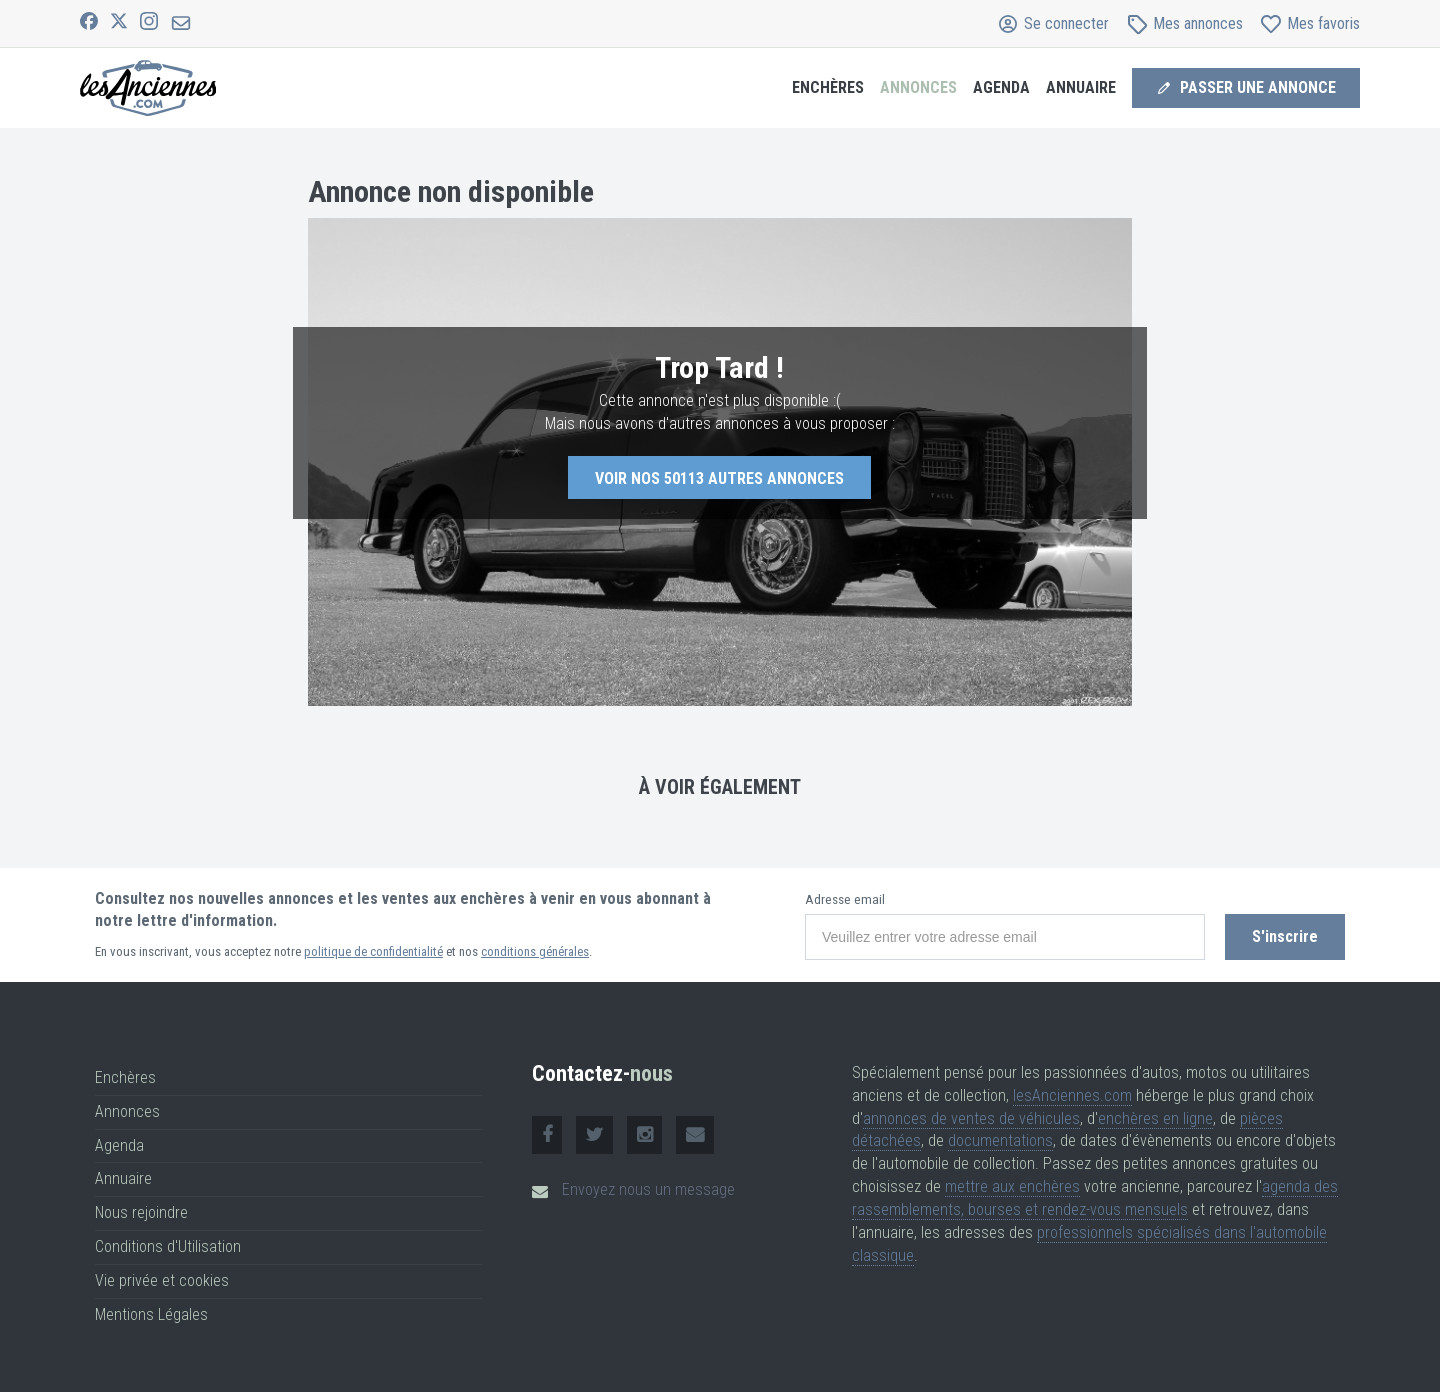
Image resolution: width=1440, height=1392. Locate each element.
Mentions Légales (151, 1314)
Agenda (1001, 87)
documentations (1000, 1140)
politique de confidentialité (373, 951)
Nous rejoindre (141, 1212)
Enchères (828, 87)
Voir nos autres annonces (719, 478)
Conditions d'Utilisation (168, 1246)
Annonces (918, 87)
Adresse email (845, 899)
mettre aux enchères (1012, 1186)
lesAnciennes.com (1072, 1095)
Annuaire (1081, 87)
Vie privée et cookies (162, 1280)
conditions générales (535, 951)
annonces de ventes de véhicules (971, 1118)
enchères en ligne (1155, 1118)
